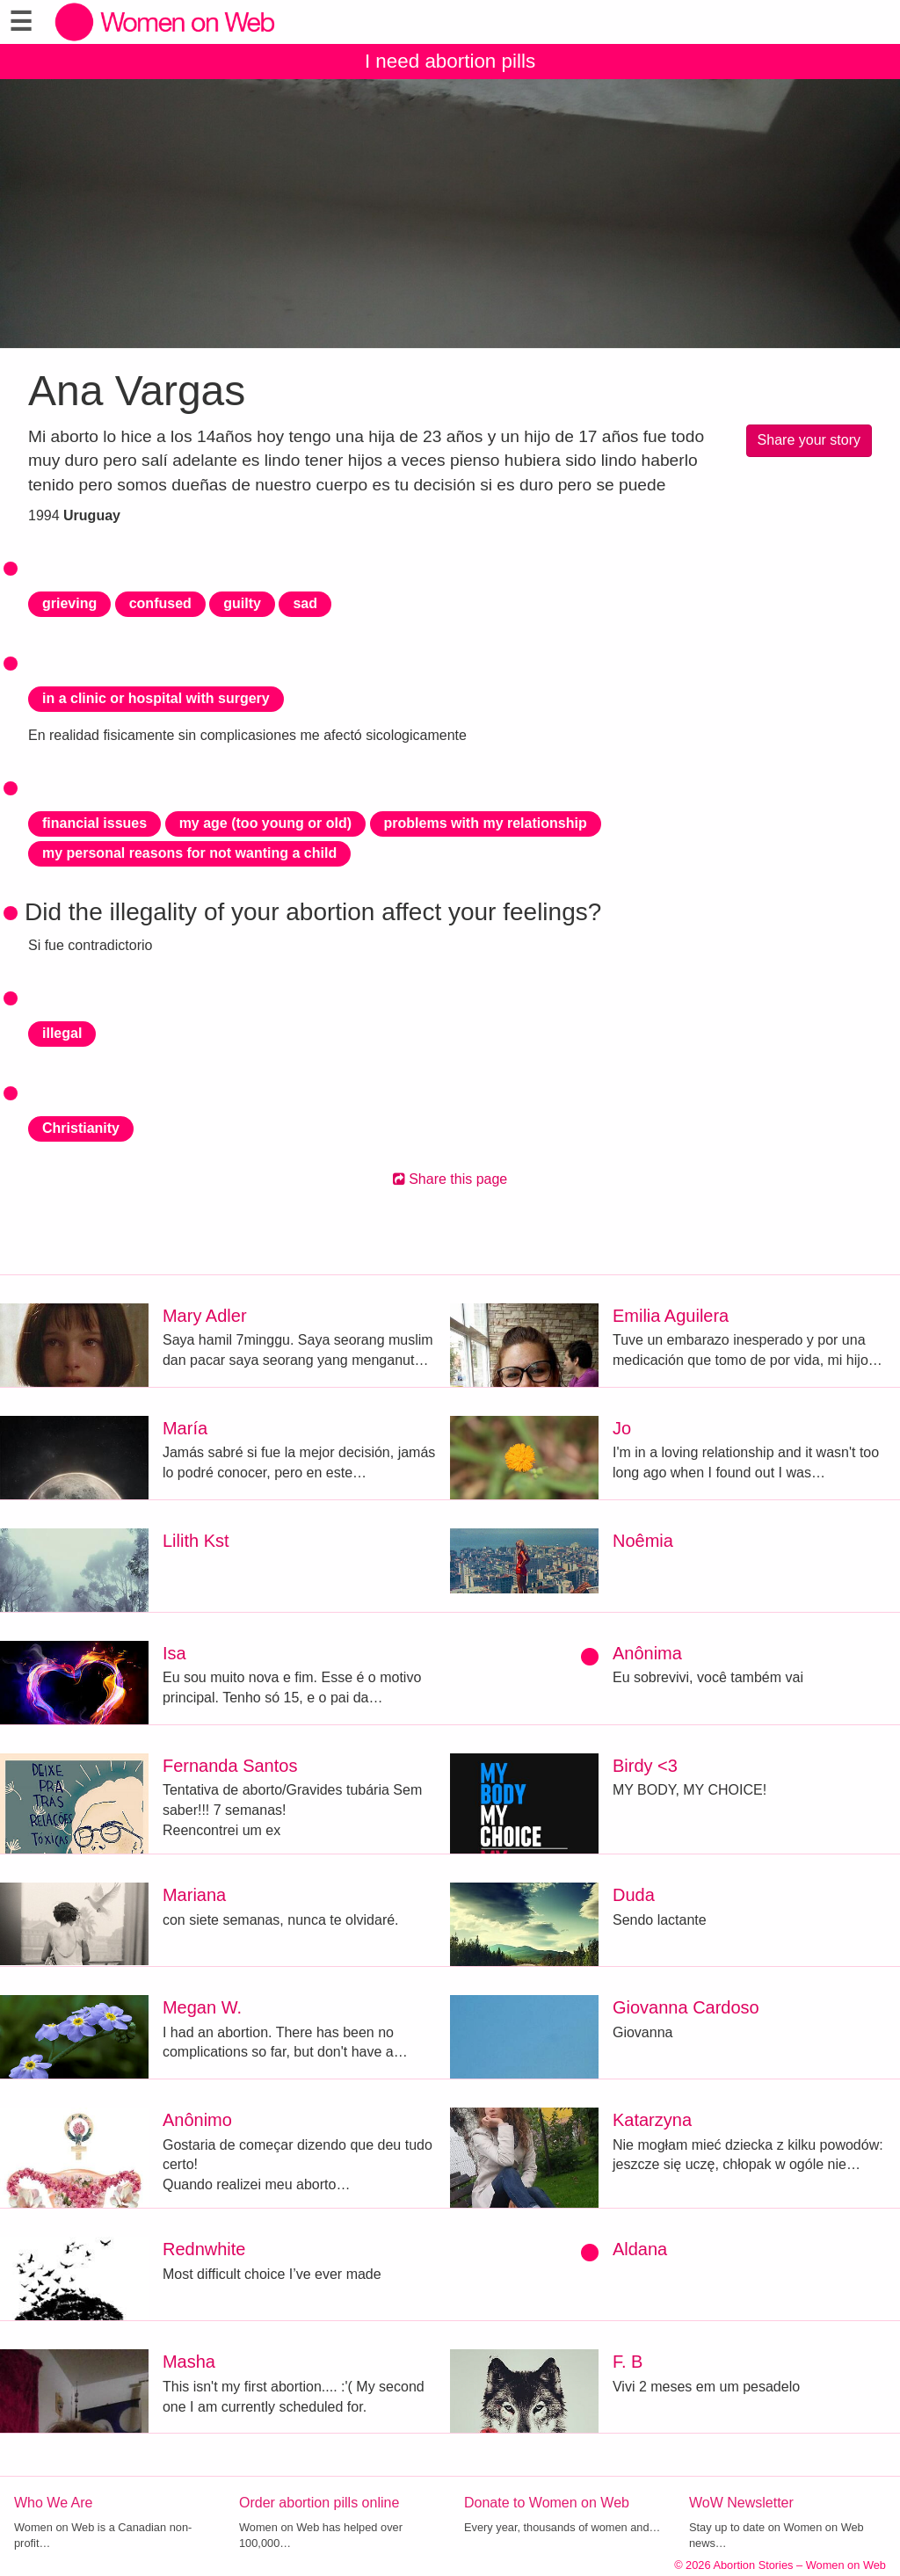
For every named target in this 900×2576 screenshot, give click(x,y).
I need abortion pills (450, 61)
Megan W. (202, 2007)
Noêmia (643, 1540)
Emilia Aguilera (671, 1315)
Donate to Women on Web (546, 2502)
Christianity (81, 1128)
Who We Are (53, 2502)
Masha (189, 2361)
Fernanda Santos (230, 1765)
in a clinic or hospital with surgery (156, 698)
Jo (622, 1428)
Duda (634, 1895)
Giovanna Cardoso (686, 2007)
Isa (174, 1653)
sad (305, 603)
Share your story (809, 439)
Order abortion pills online (319, 2502)
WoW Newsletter (741, 2502)
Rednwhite (204, 2249)
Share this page (450, 1179)
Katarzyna (652, 2120)
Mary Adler (205, 1315)
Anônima (647, 1653)
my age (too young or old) (265, 823)
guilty (242, 603)
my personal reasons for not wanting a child (189, 852)
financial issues (94, 823)
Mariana (194, 1895)
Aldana (640, 2249)
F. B (627, 2361)
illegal (62, 1033)
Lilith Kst (196, 1540)
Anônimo (197, 2120)
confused (160, 603)
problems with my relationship (485, 823)
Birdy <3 (645, 1765)
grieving (69, 603)
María (185, 1428)
